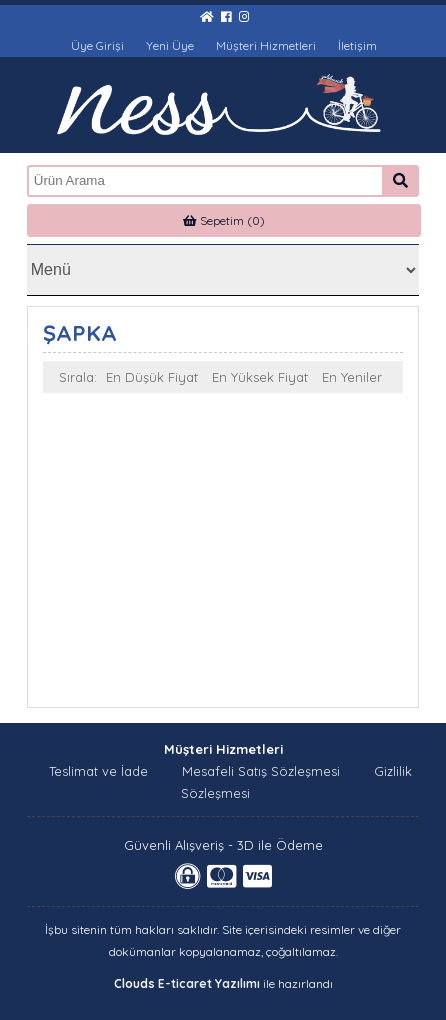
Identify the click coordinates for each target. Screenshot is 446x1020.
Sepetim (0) (224, 220)
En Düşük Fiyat (152, 377)
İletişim (357, 45)
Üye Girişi (97, 45)
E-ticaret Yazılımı (209, 983)
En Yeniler (352, 377)
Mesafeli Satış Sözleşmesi (261, 771)
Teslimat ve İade (98, 771)
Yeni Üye (170, 45)
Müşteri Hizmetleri (266, 45)
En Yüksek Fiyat (260, 377)
